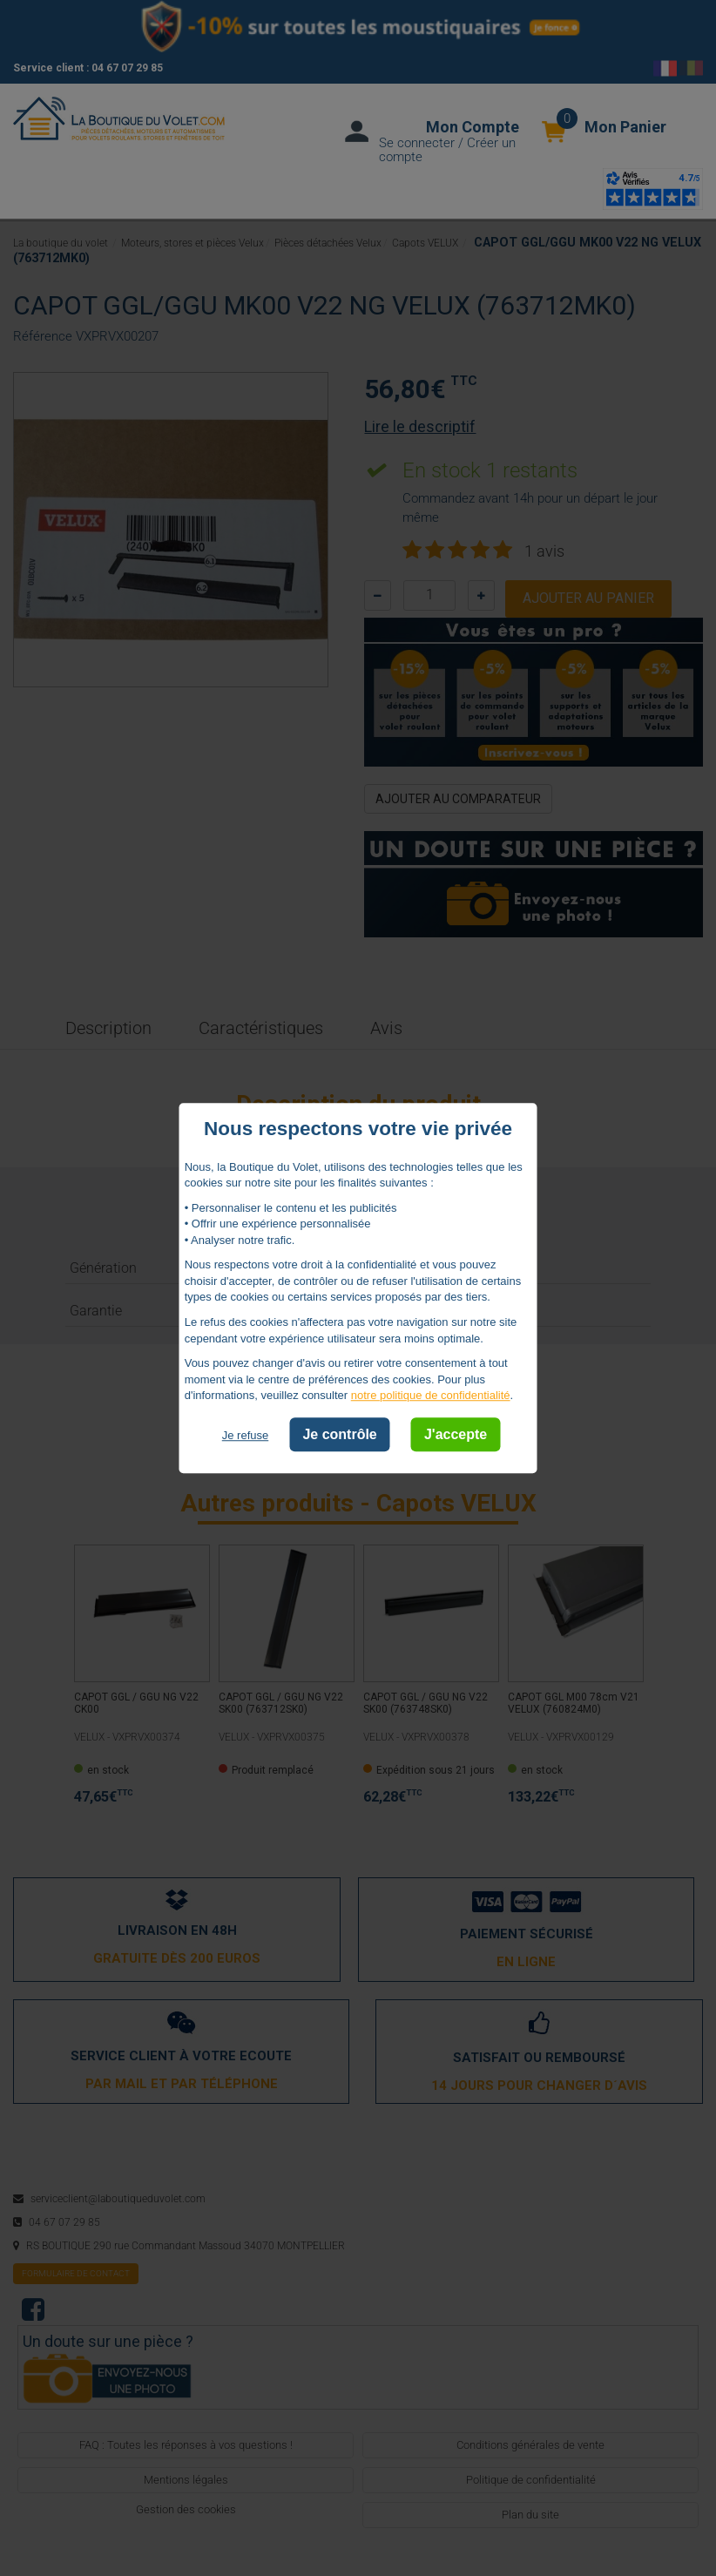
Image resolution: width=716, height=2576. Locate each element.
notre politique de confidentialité (430, 1396)
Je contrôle (339, 1434)
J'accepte (455, 1434)
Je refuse (245, 1435)
